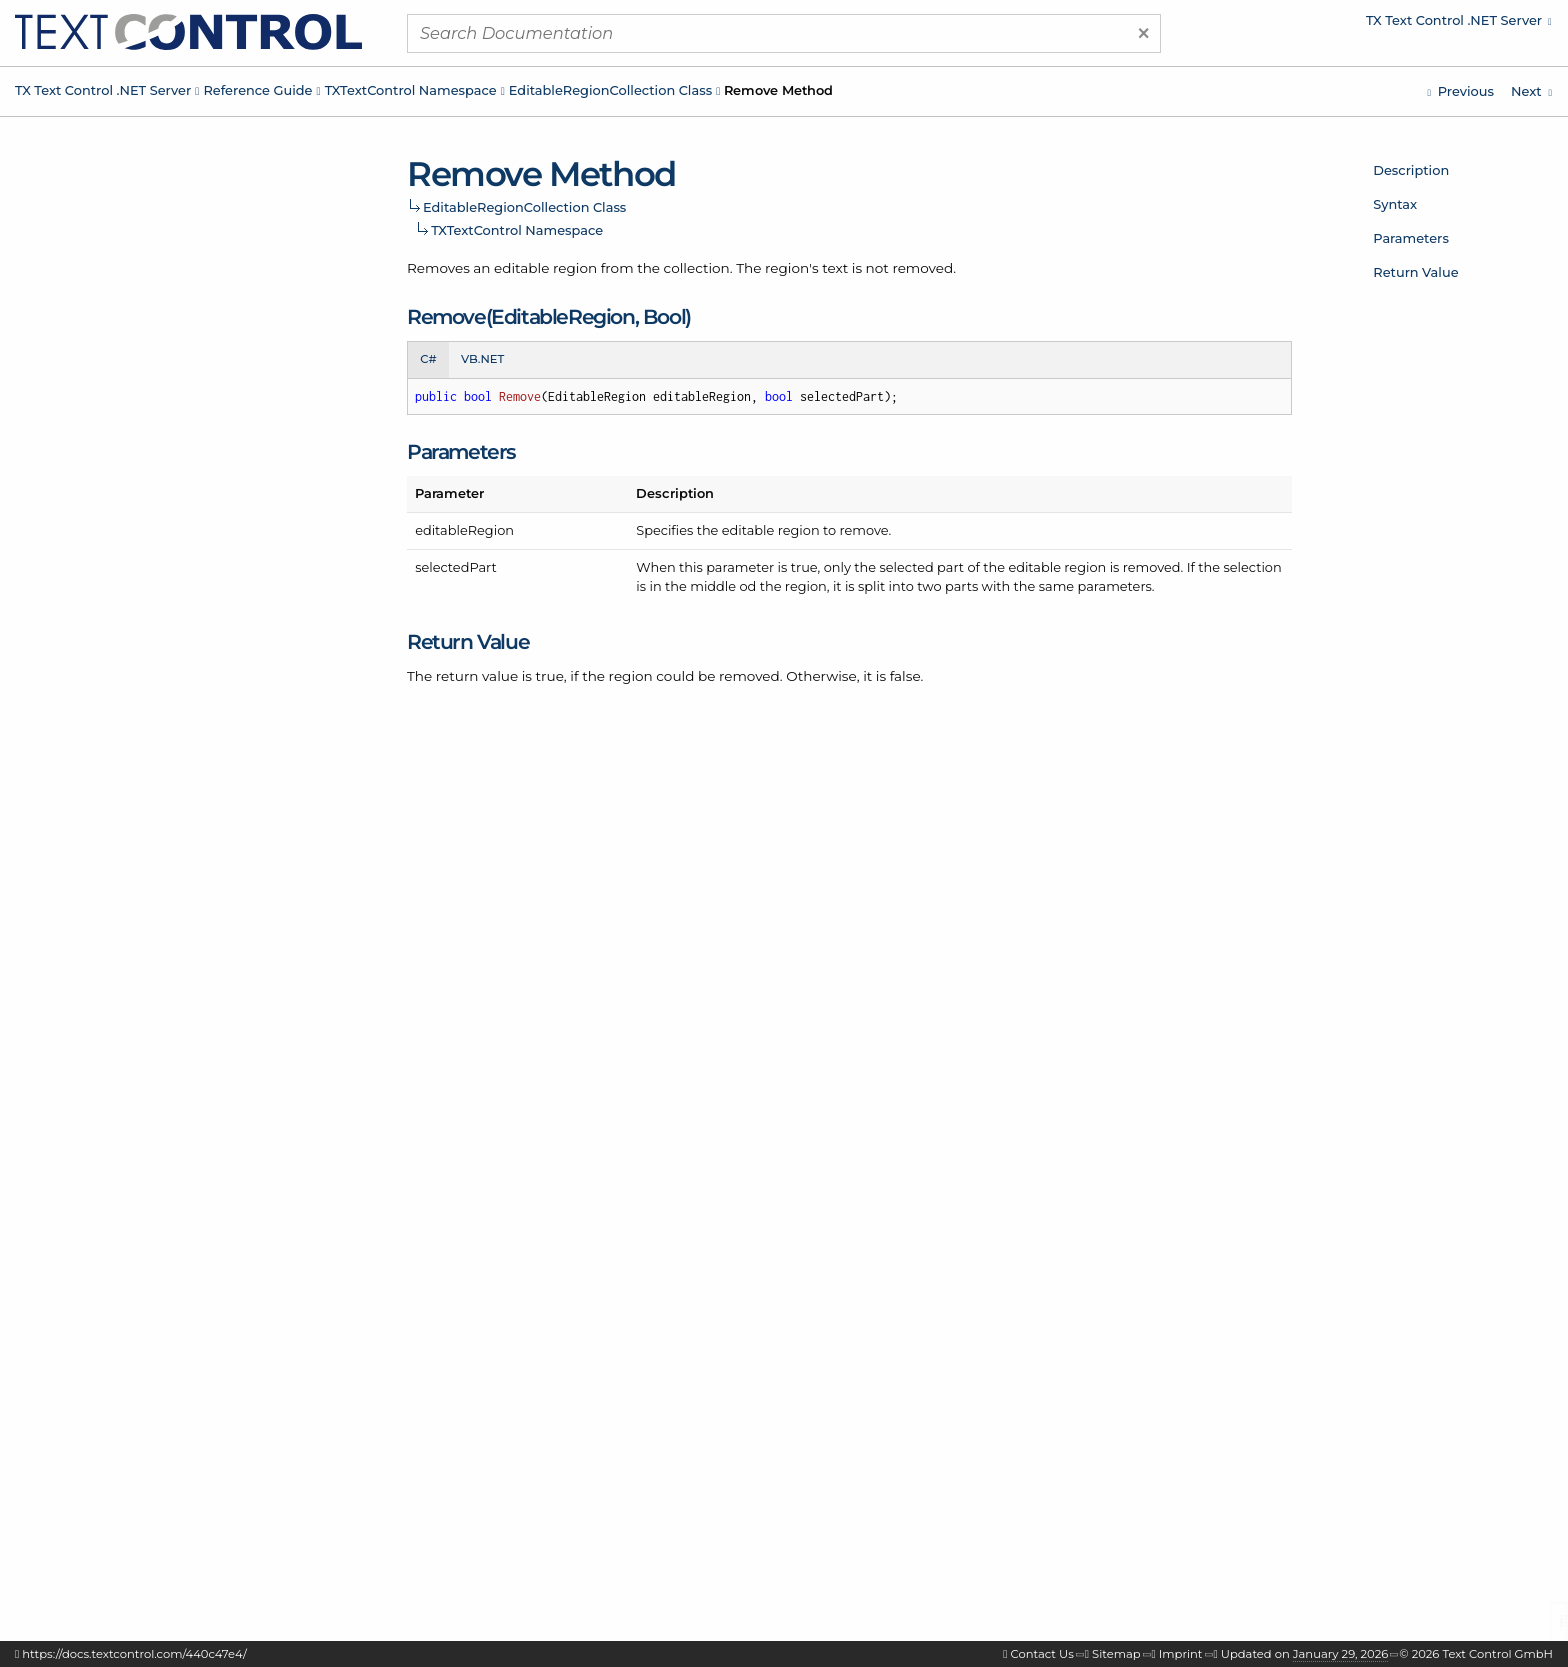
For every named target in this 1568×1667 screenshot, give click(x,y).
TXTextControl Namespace (411, 90)
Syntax (1395, 204)
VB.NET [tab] (482, 359)
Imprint (1181, 1654)
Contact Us (1042, 1654)
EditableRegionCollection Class (610, 90)
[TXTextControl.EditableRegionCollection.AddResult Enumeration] (1531, 91)
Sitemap (1116, 1654)
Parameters (1411, 238)
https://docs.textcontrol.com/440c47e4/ (134, 1654)
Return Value (1415, 272)
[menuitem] (1383, 25)
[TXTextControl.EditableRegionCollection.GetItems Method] (1460, 91)
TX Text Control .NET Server (103, 90)
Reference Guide (257, 90)
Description (1411, 170)
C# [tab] (428, 359)
